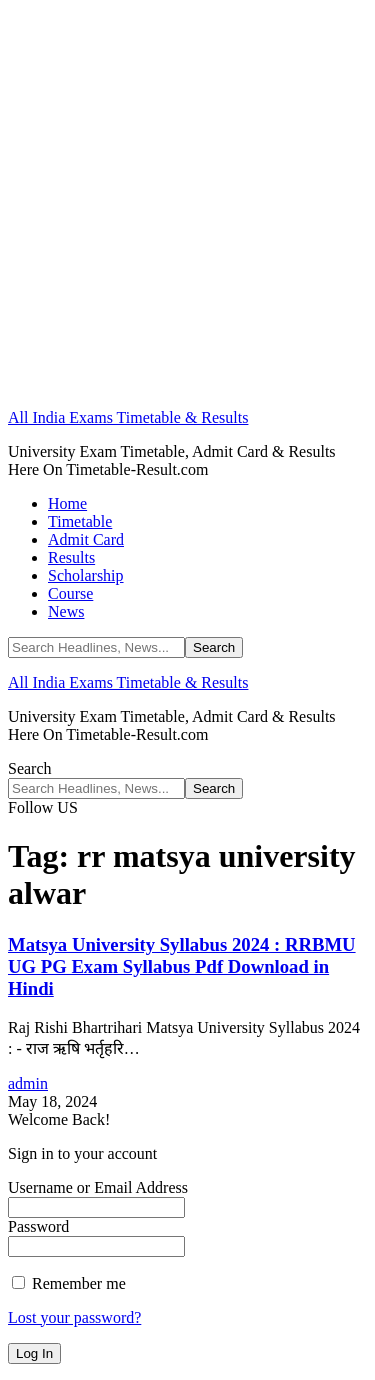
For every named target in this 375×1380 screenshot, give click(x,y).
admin (28, 1083)
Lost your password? (74, 1317)
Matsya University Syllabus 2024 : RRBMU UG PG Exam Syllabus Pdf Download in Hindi (182, 966)
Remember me (69, 1283)
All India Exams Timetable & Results (128, 417)
